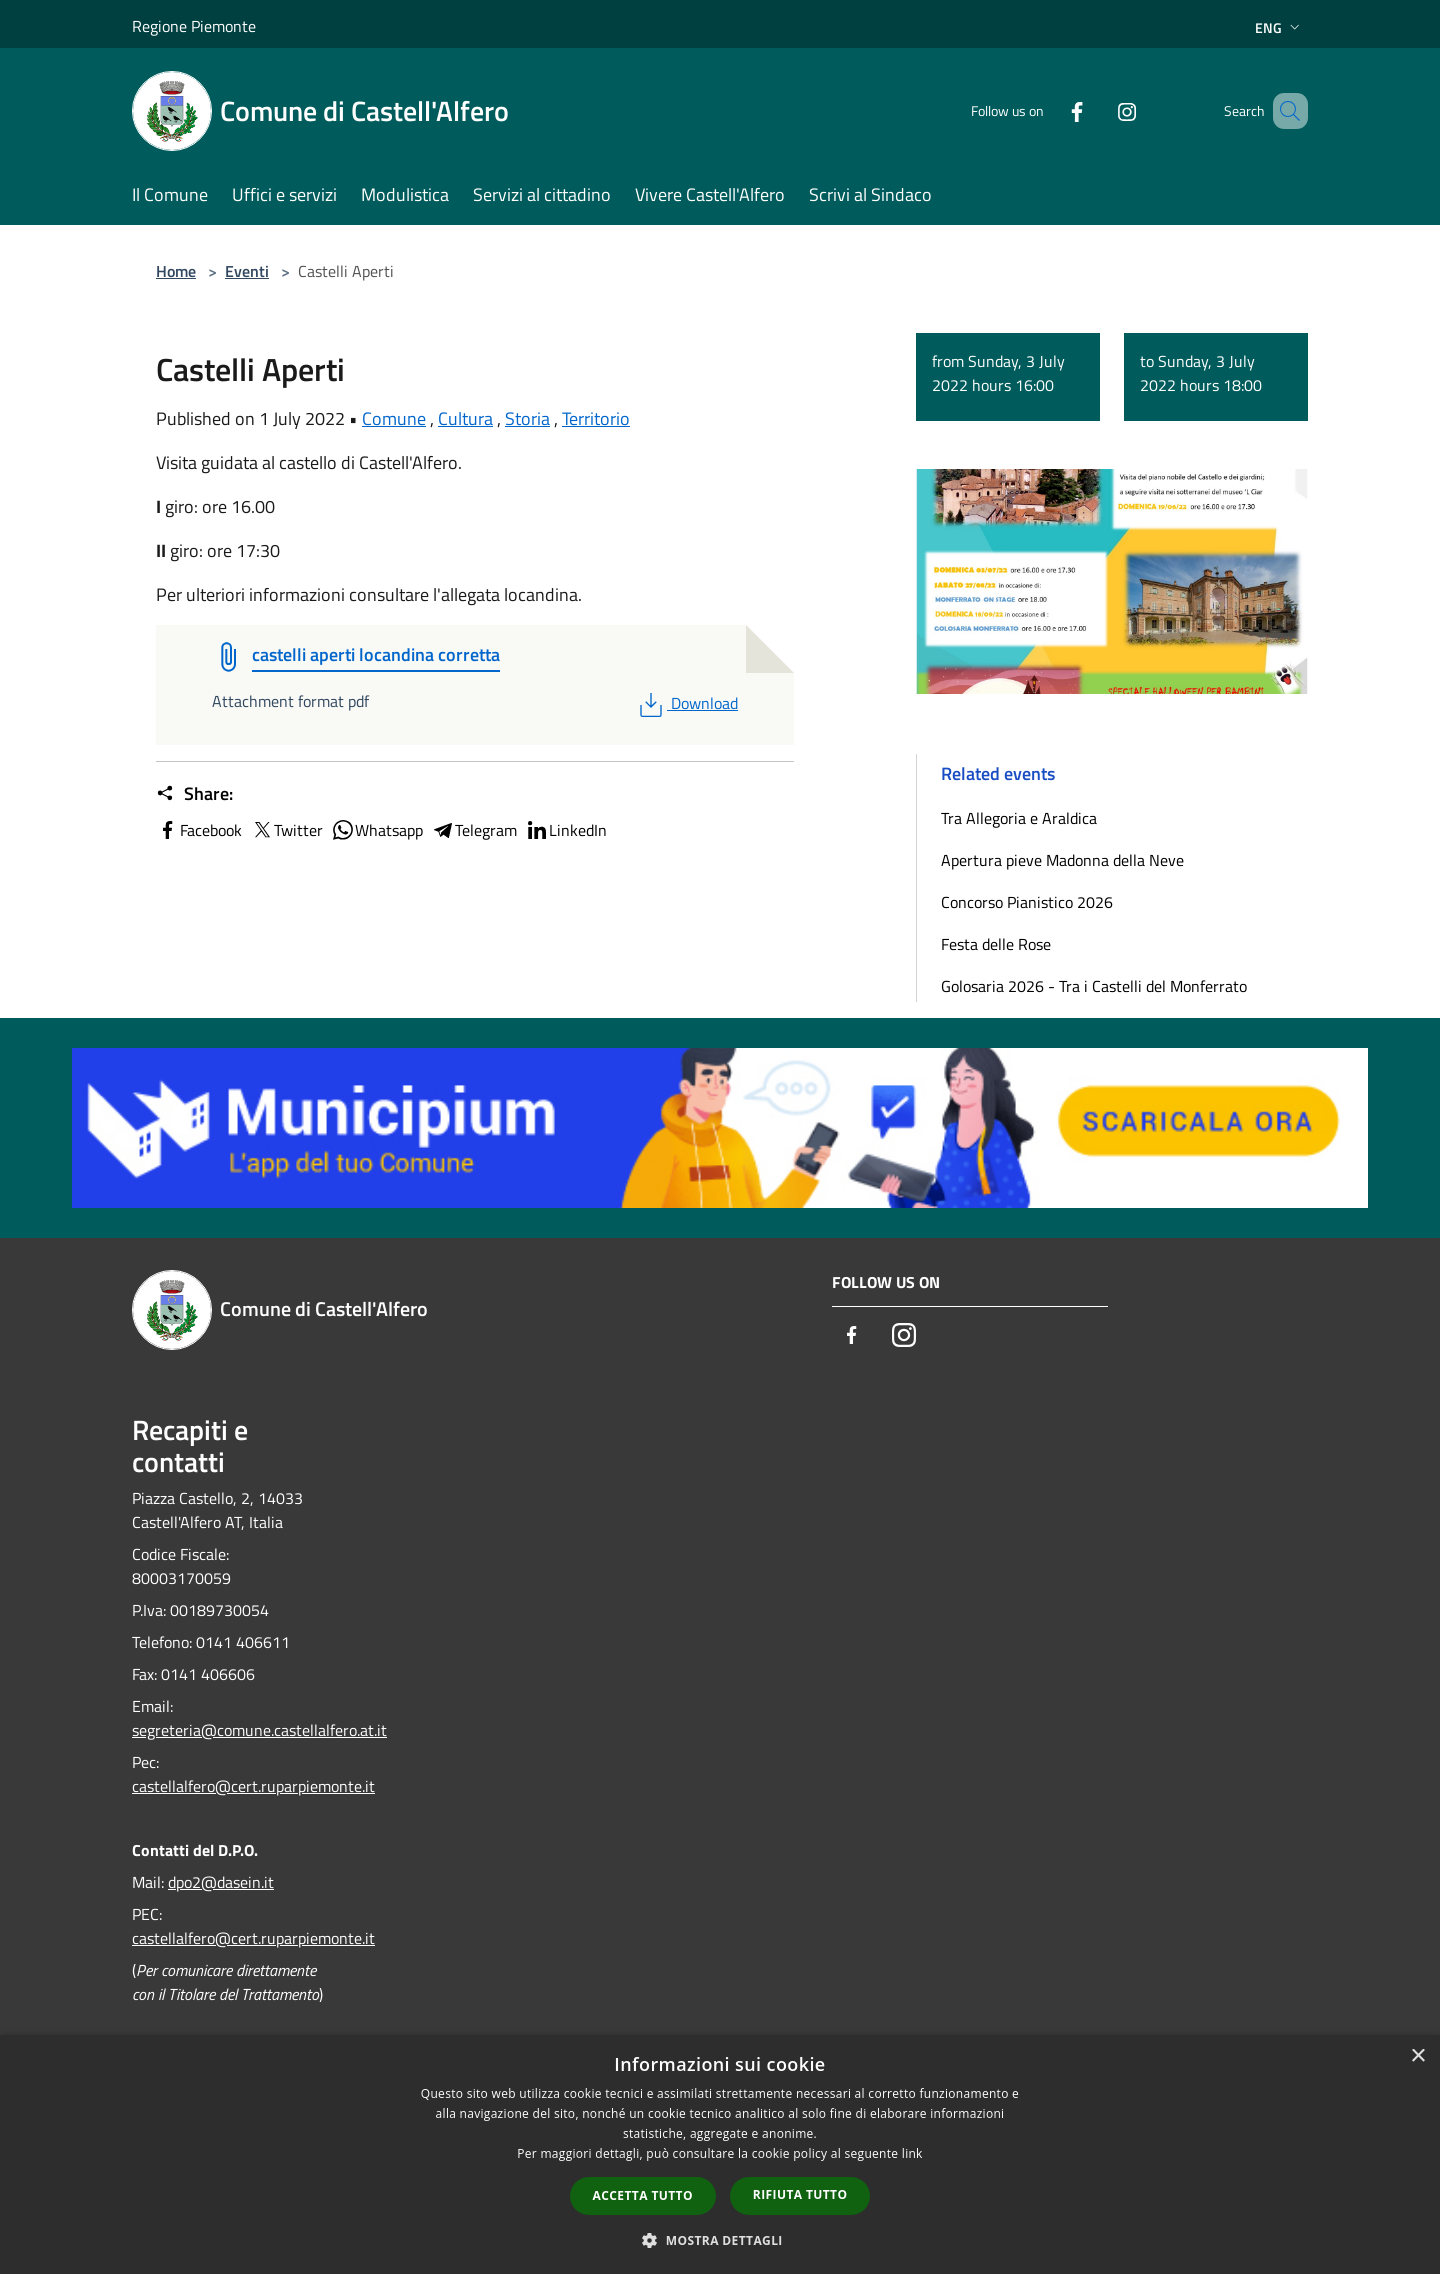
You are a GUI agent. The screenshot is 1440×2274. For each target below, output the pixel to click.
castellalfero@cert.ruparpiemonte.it (253, 1786)
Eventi (247, 271)
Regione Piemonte (194, 26)
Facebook (199, 830)
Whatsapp (377, 830)
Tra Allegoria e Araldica (1019, 818)
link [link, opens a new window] (912, 2153)
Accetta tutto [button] (643, 2195)
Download (686, 703)
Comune (394, 418)
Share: (194, 794)
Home (176, 271)
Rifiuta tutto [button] (800, 2194)
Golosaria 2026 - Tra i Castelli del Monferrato (1094, 986)
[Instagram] (1098, 110)
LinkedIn (566, 830)
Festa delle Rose (996, 944)
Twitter (286, 830)
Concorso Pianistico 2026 (1027, 902)
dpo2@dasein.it (221, 1882)
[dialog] (720, 2154)
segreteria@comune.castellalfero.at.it (259, 1730)
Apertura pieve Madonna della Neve (1062, 860)
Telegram (474, 830)
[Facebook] (1048, 110)
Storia (527, 418)
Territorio (596, 418)
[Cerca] (1284, 111)
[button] (720, 2240)
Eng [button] (1279, 27)
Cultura (465, 418)
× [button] (1417, 2056)
